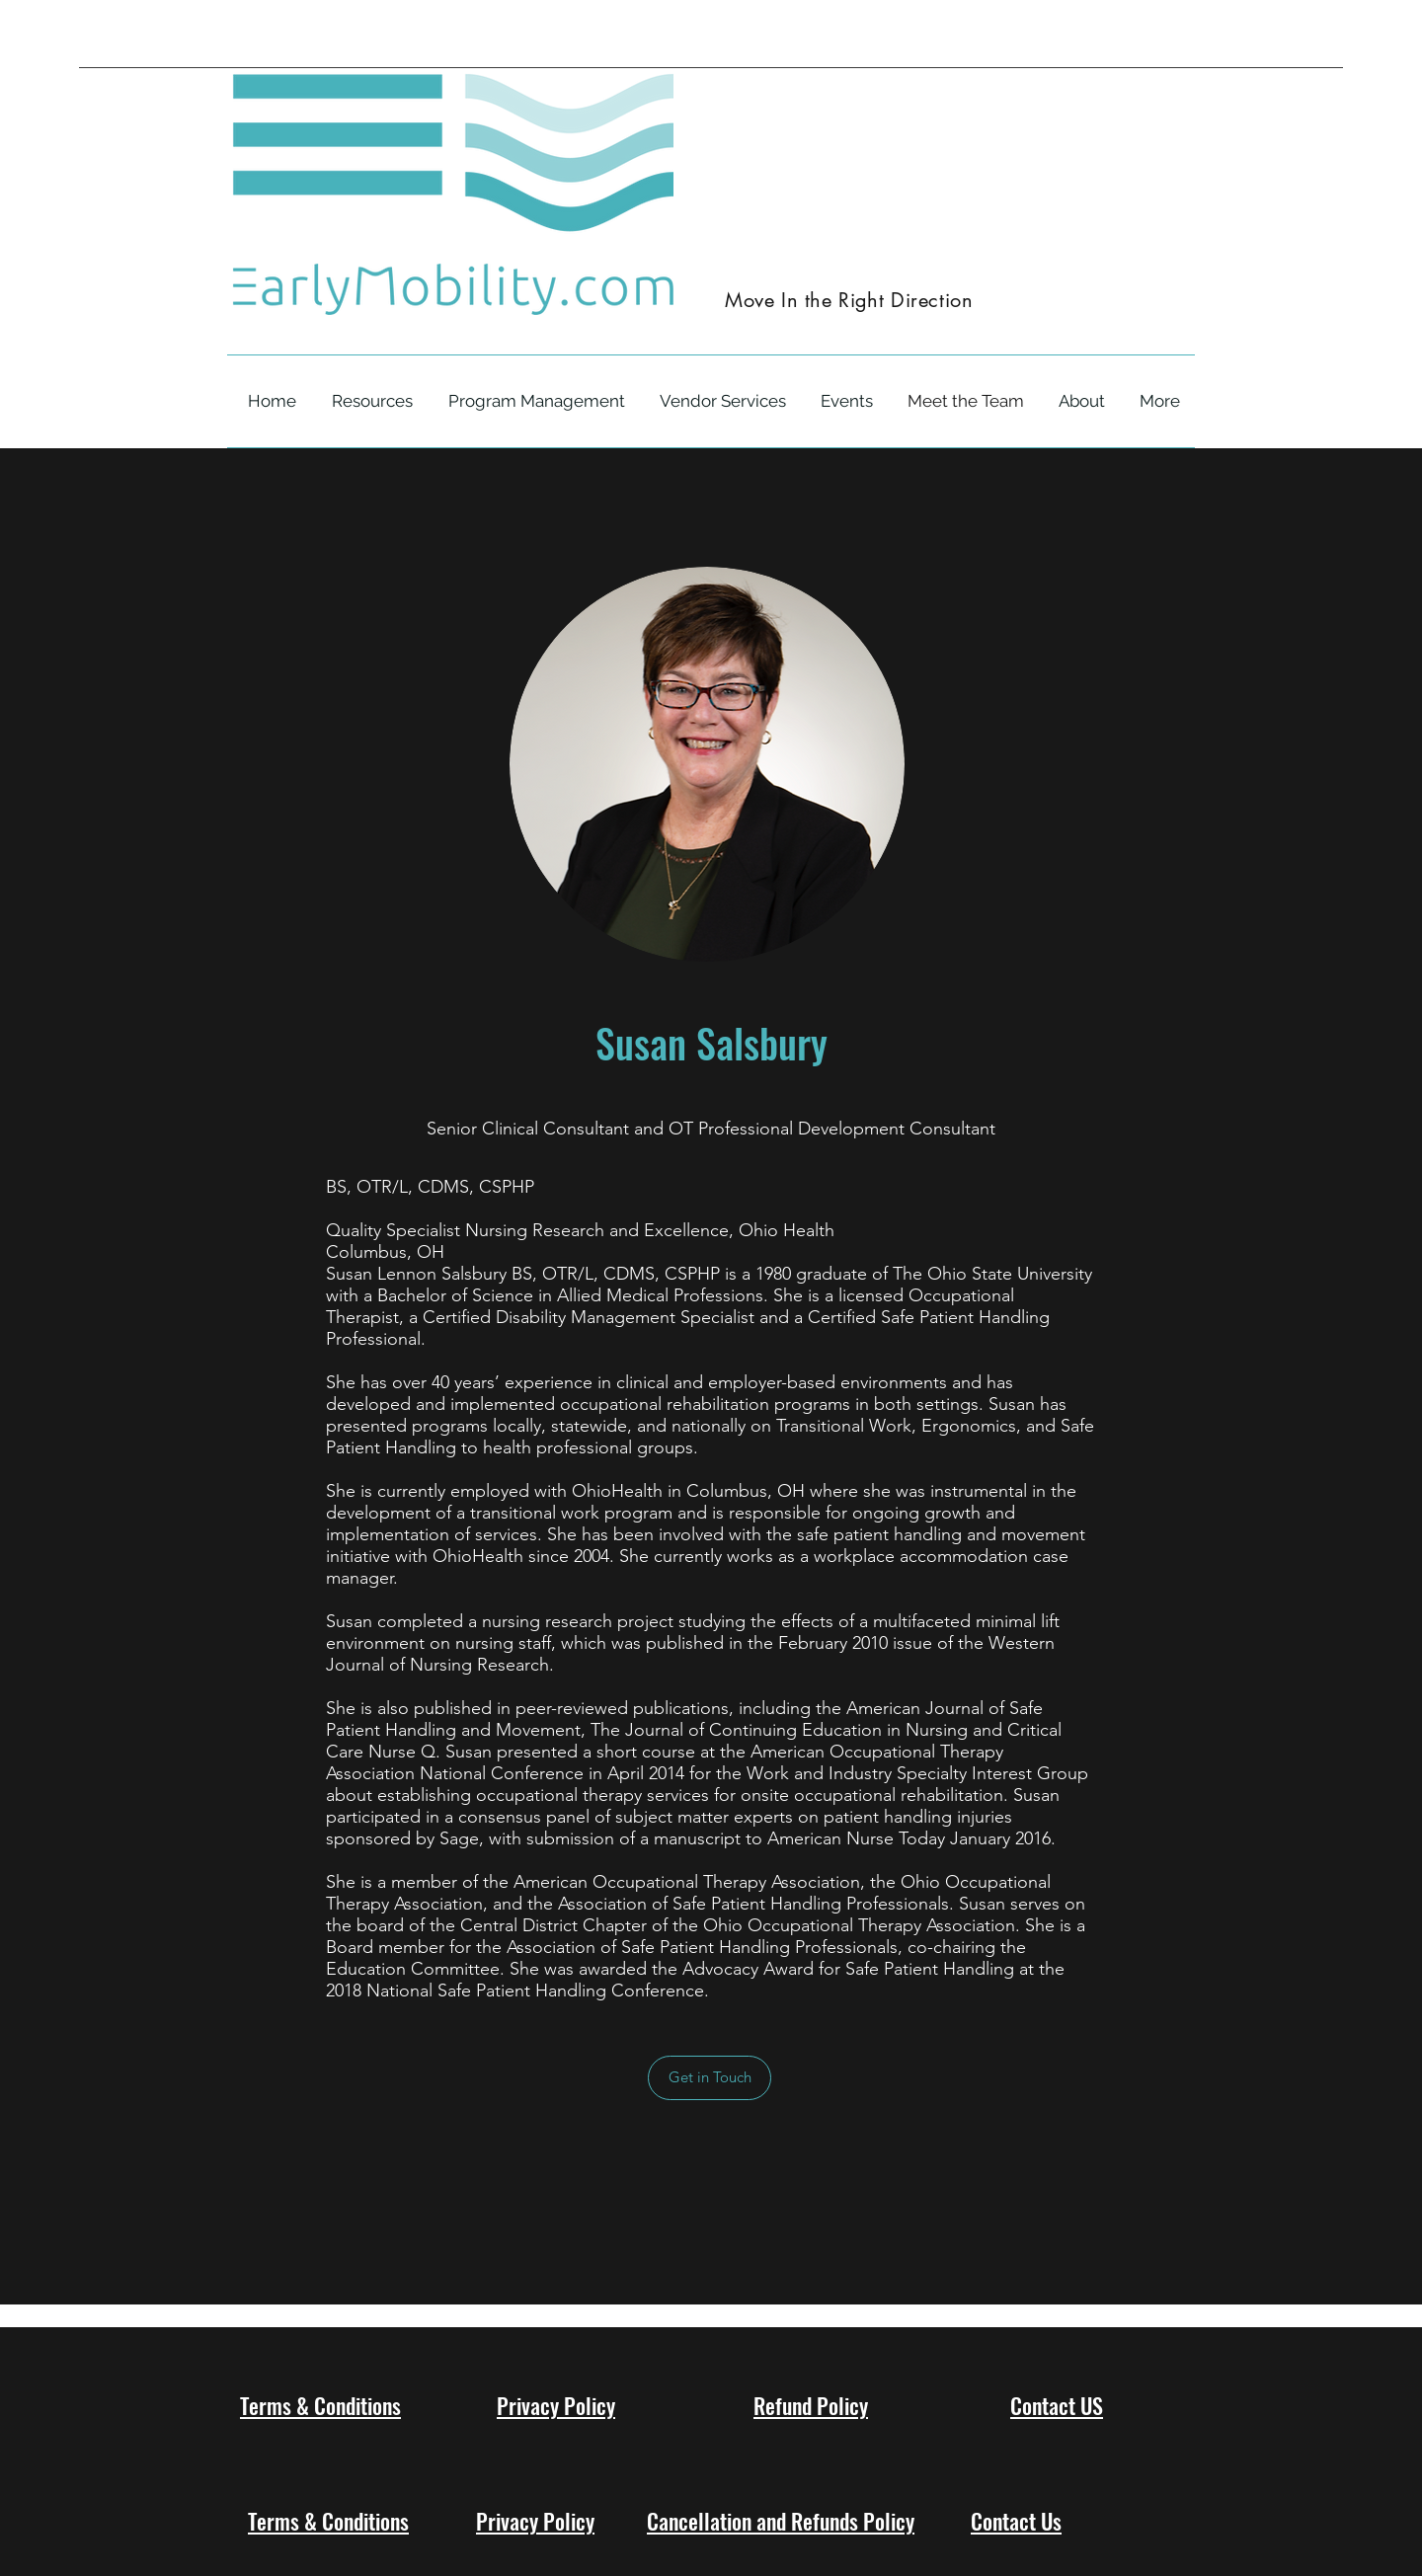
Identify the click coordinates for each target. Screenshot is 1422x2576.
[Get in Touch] (709, 2078)
